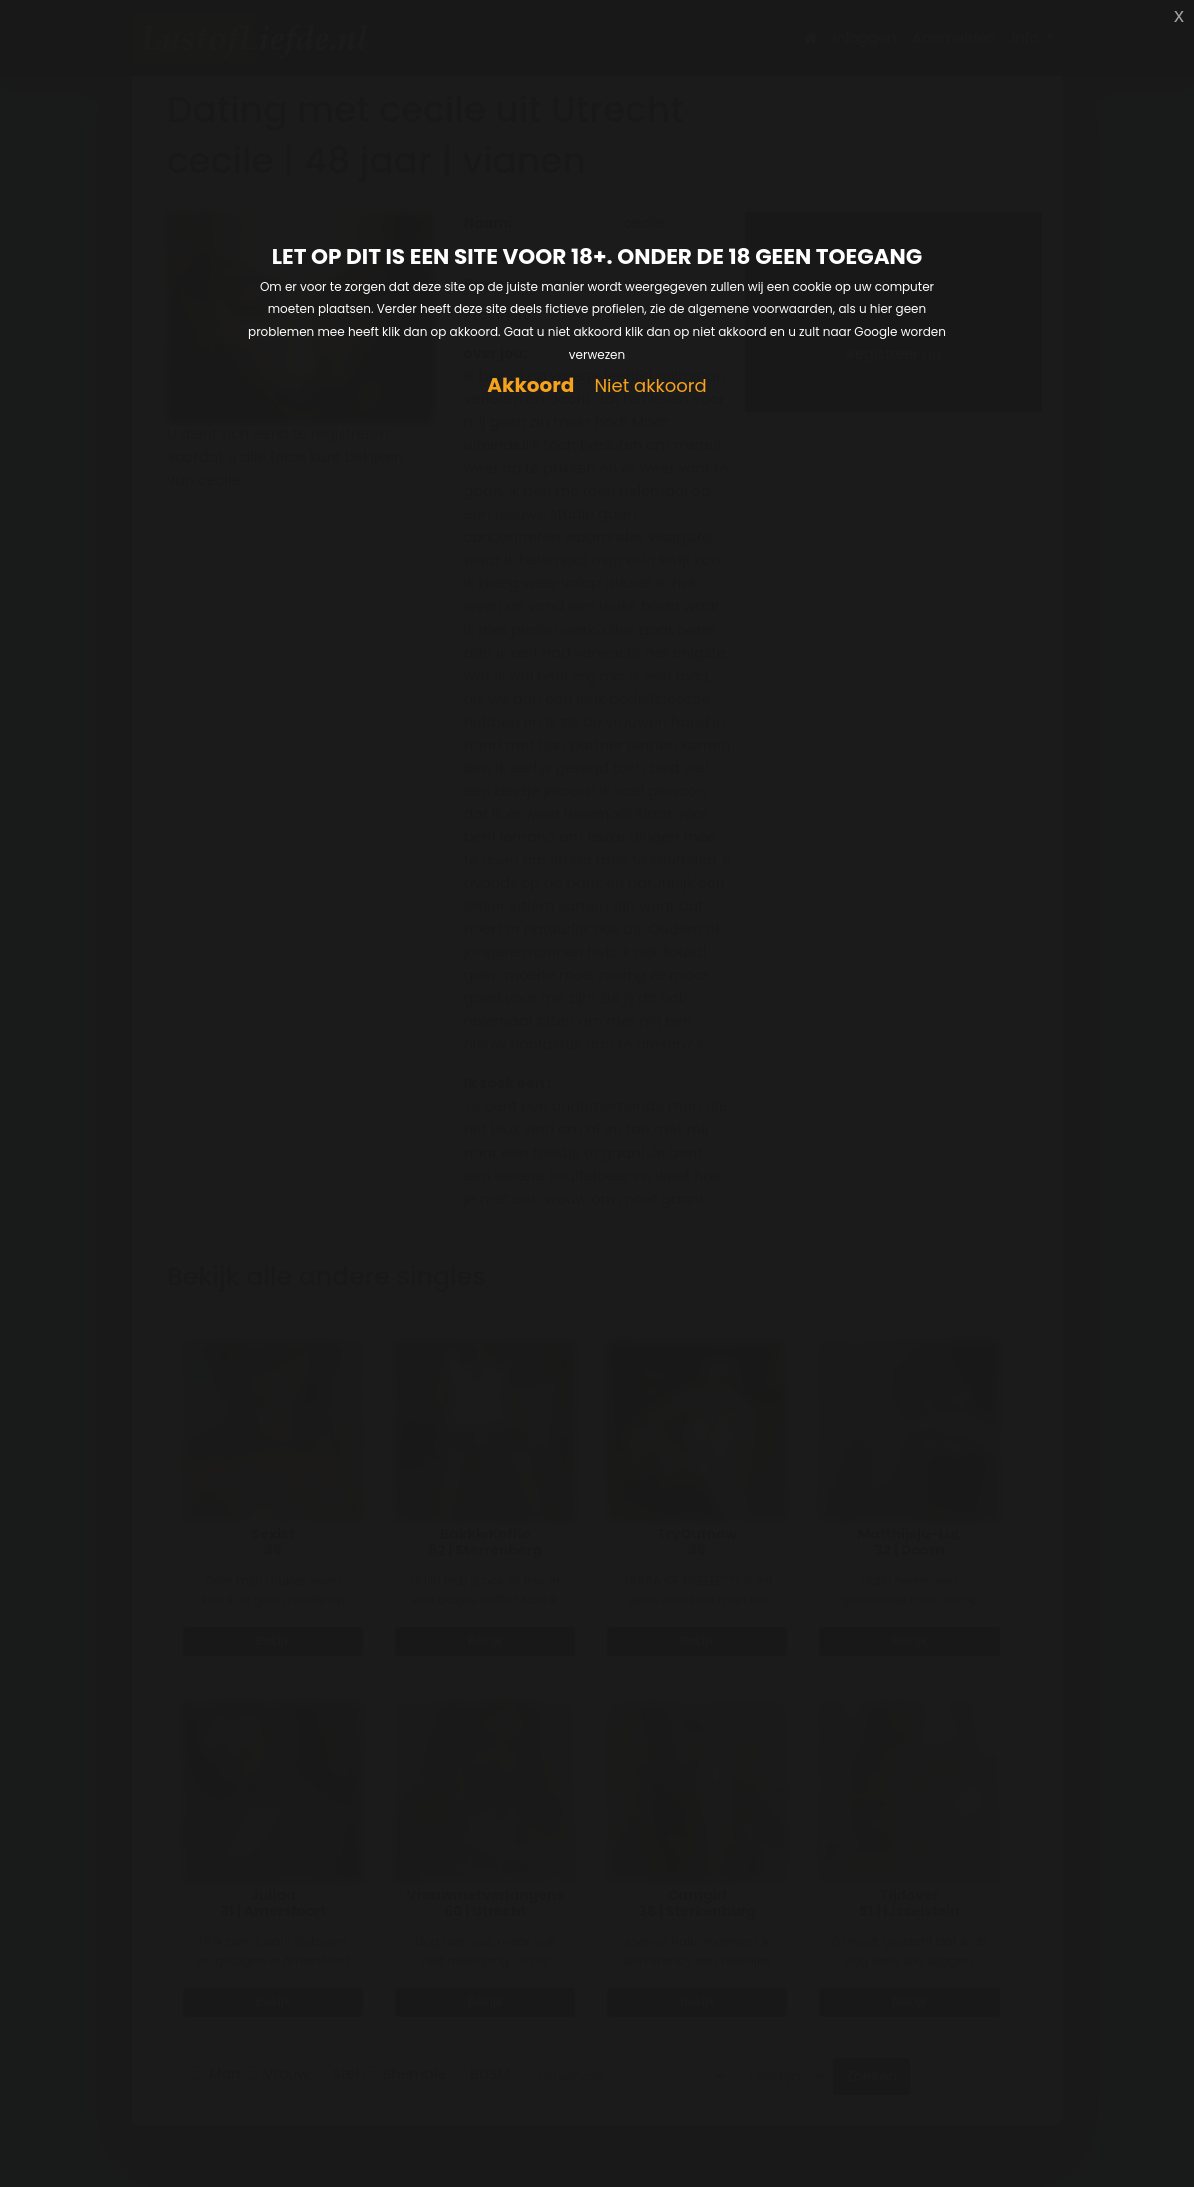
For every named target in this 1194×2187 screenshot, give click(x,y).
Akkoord (530, 385)
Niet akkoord (650, 386)
